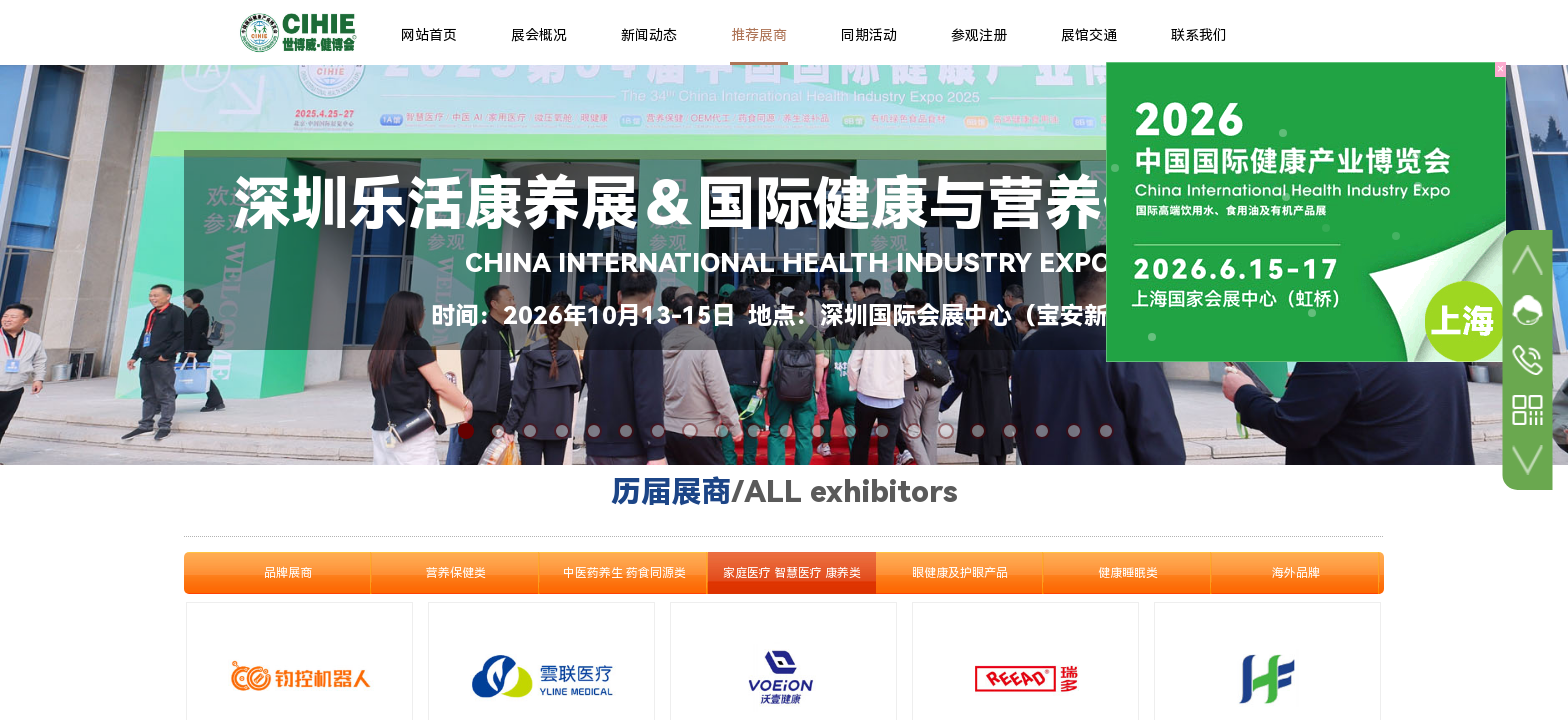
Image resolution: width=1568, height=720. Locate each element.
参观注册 (979, 35)
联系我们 (1199, 35)
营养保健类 (456, 573)
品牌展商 (288, 573)
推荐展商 (759, 35)
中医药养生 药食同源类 (624, 573)
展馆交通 (1089, 35)
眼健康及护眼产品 (960, 573)
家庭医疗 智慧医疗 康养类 (792, 573)
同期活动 (869, 35)
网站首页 (429, 35)
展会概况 (539, 35)
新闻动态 (649, 35)
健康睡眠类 (1128, 573)
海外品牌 (1296, 573)
